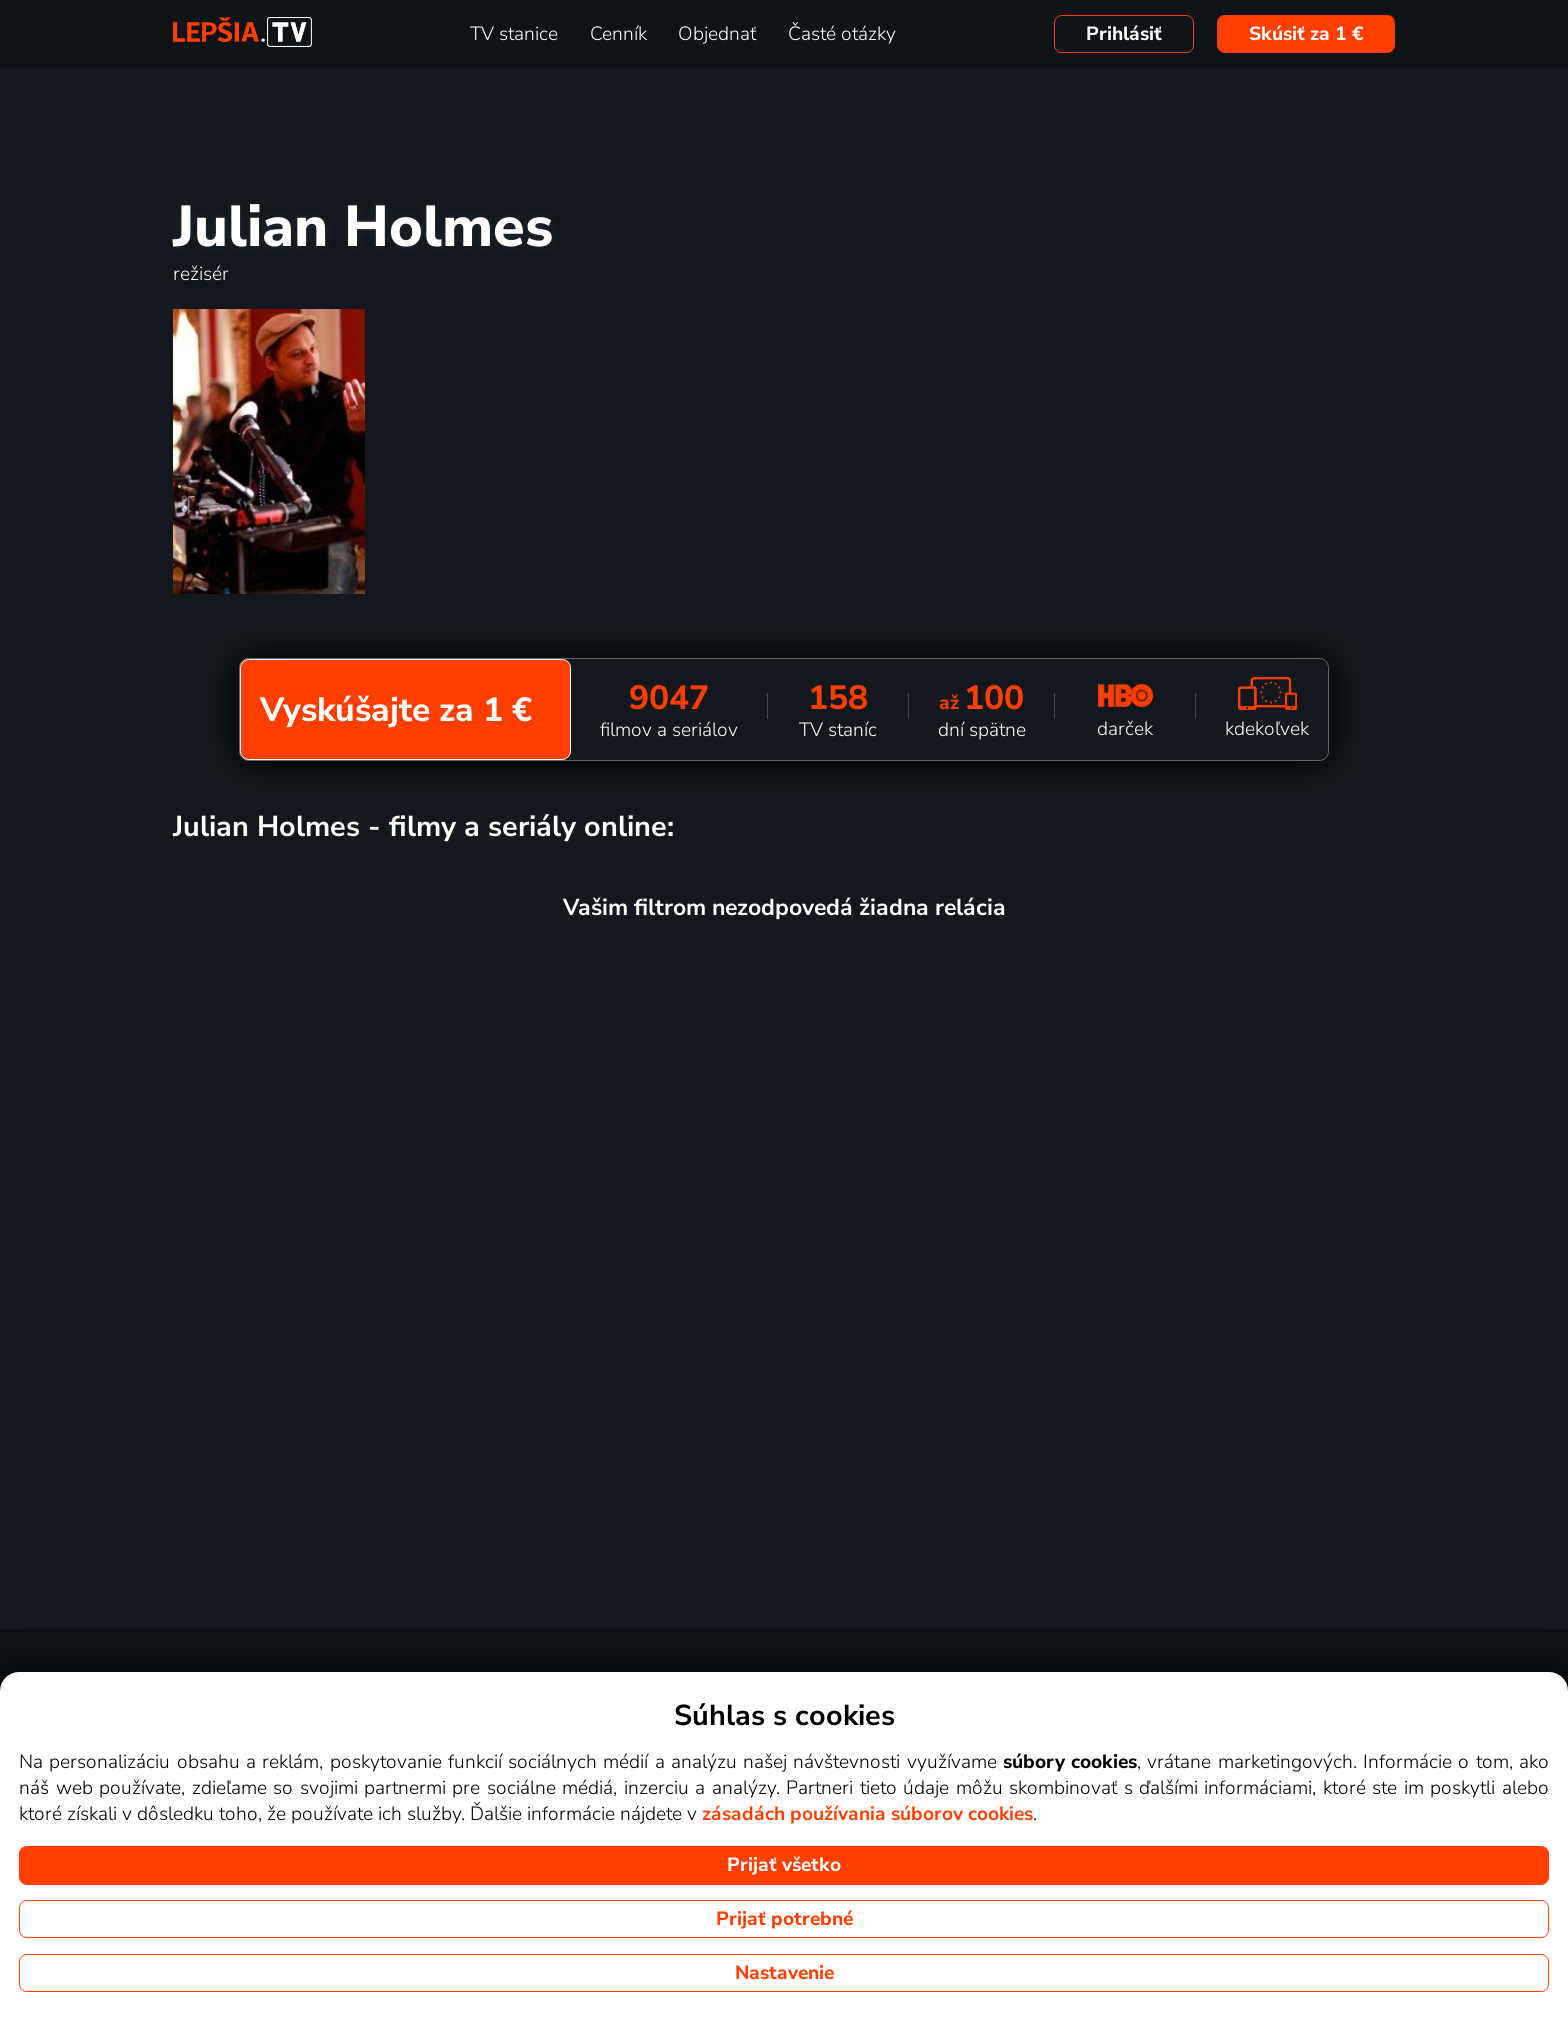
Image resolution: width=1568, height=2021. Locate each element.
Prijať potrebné (784, 1919)
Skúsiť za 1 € (1306, 34)
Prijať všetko (784, 1865)
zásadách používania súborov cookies (867, 1814)
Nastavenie (784, 1973)
